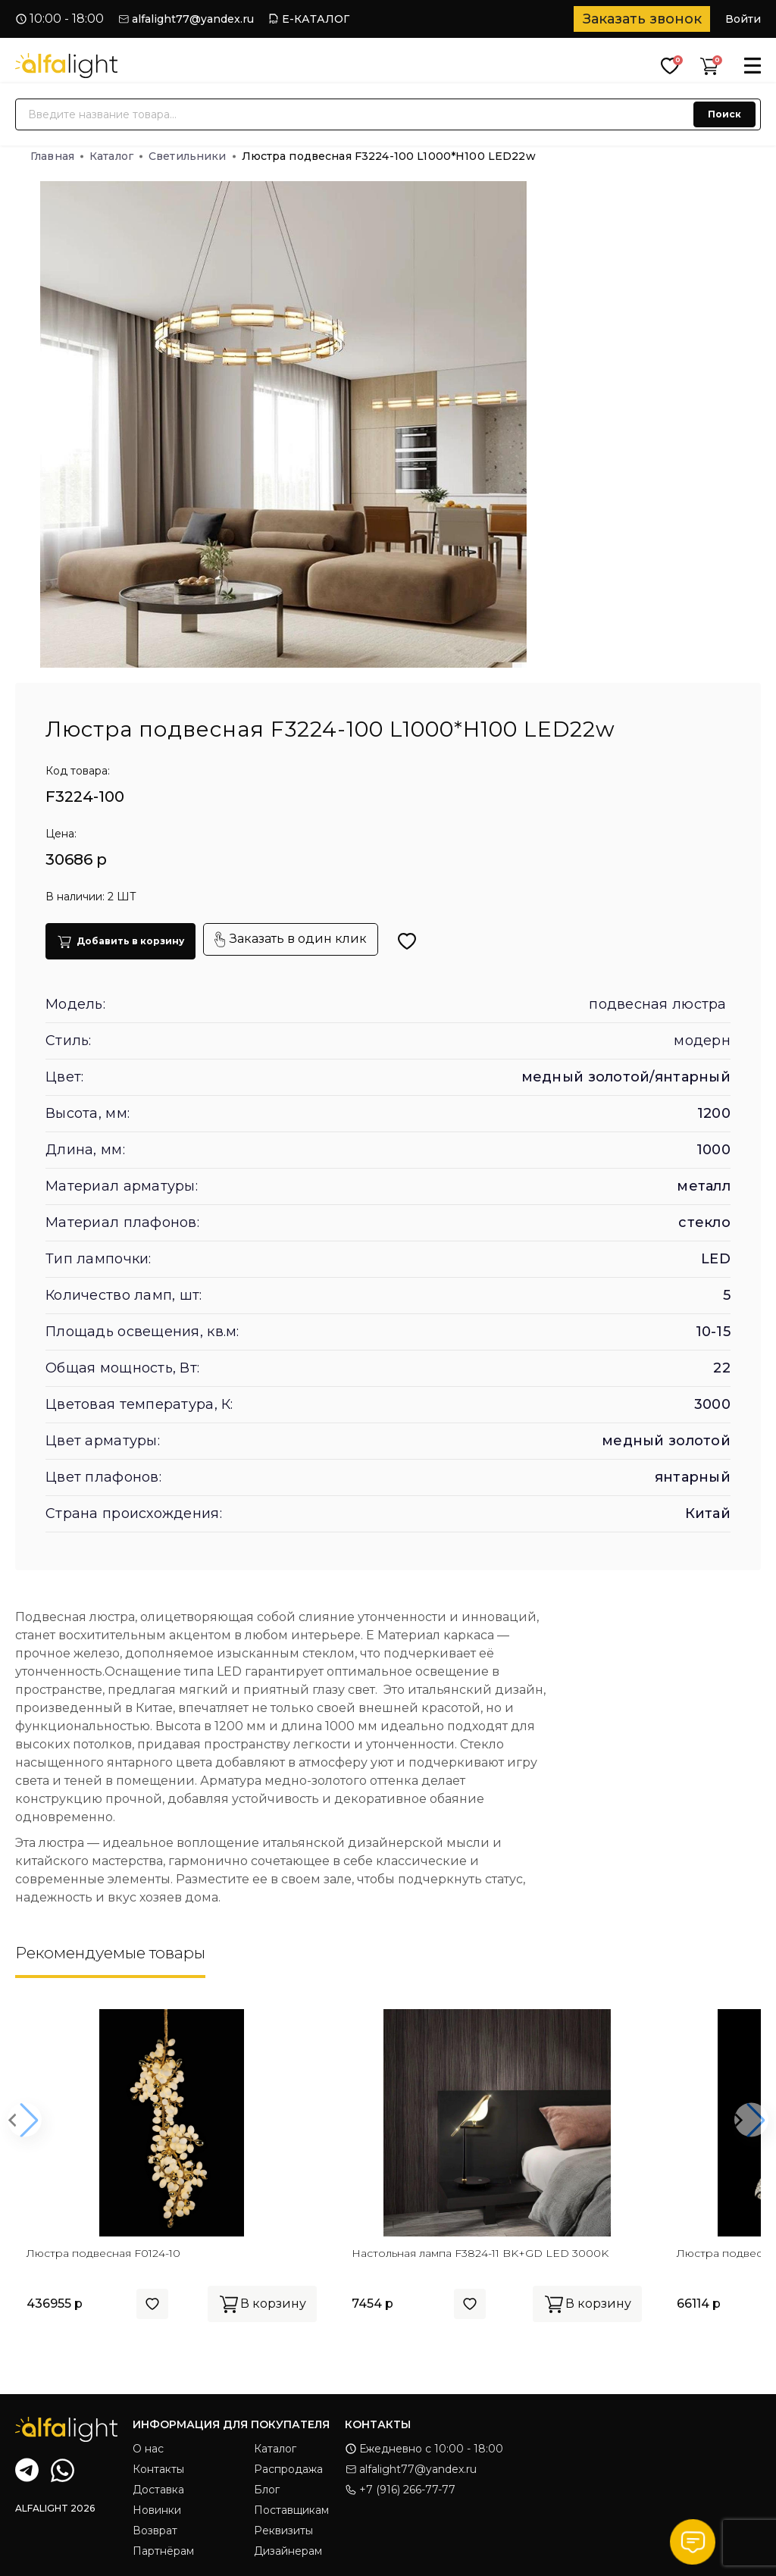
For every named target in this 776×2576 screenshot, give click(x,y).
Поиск (724, 114)
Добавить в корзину (120, 942)
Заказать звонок (642, 19)
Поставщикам (291, 2510)
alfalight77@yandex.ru (193, 19)
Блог (267, 2489)
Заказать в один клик (290, 939)
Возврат (155, 2530)
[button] (25, 2120)
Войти (743, 19)
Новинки (157, 2510)
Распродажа (288, 2469)
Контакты (158, 2469)
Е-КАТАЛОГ (315, 19)
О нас (148, 2448)
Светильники (192, 156)
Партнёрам (163, 2551)
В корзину (262, 2304)
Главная (56, 156)
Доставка (158, 2489)
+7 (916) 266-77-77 (400, 2489)
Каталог (115, 156)
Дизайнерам (288, 2551)
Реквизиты (283, 2530)
